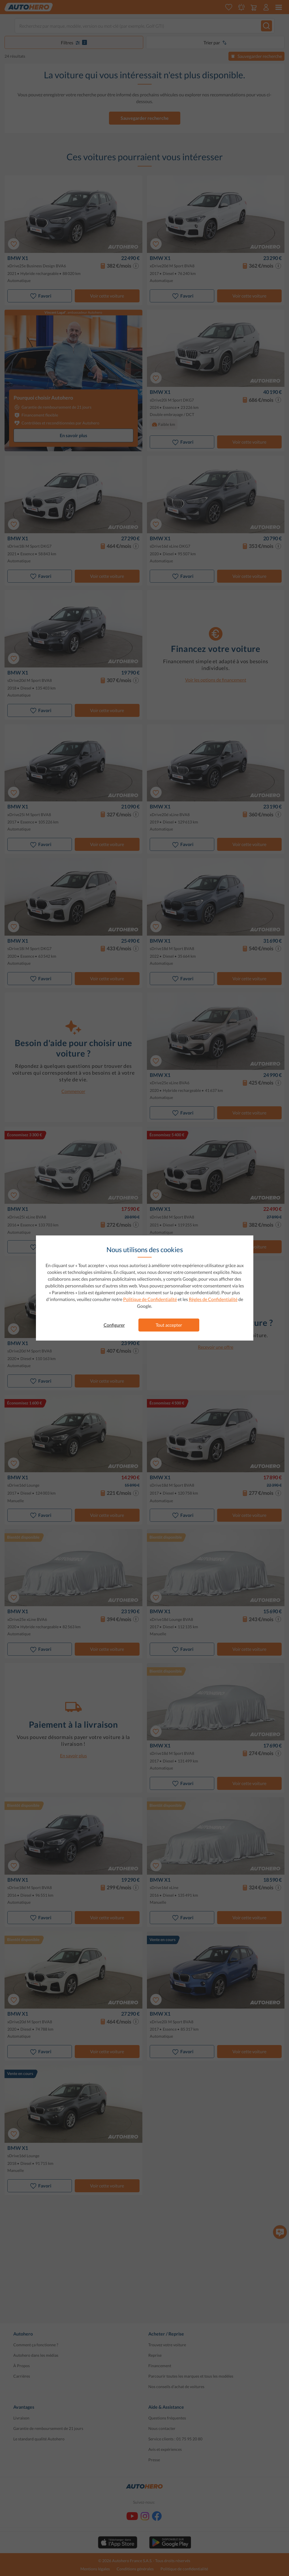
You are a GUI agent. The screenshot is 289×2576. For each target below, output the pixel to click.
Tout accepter (169, 1325)
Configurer (114, 1325)
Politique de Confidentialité (150, 1299)
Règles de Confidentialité (213, 1299)
